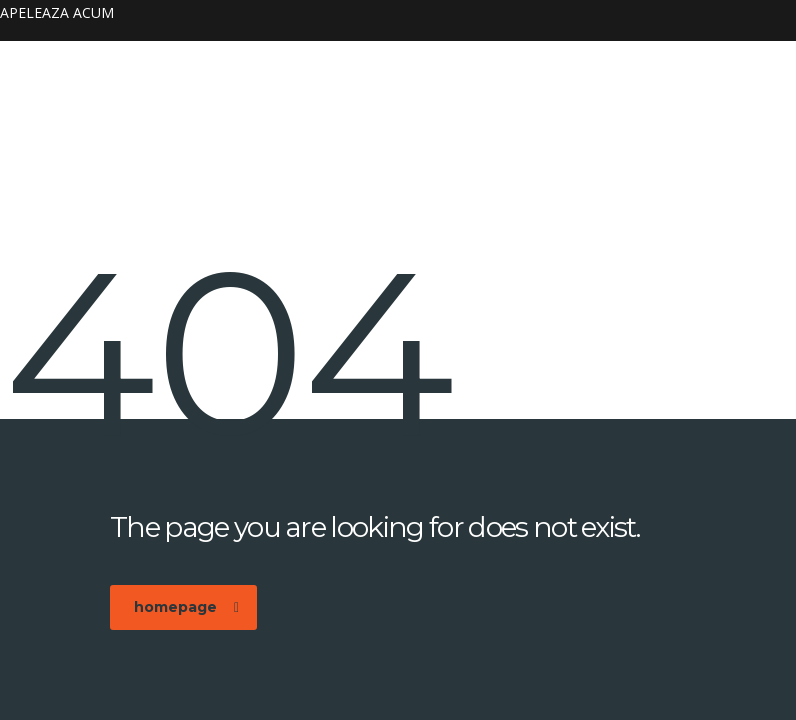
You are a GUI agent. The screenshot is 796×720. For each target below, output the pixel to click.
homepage (186, 607)
